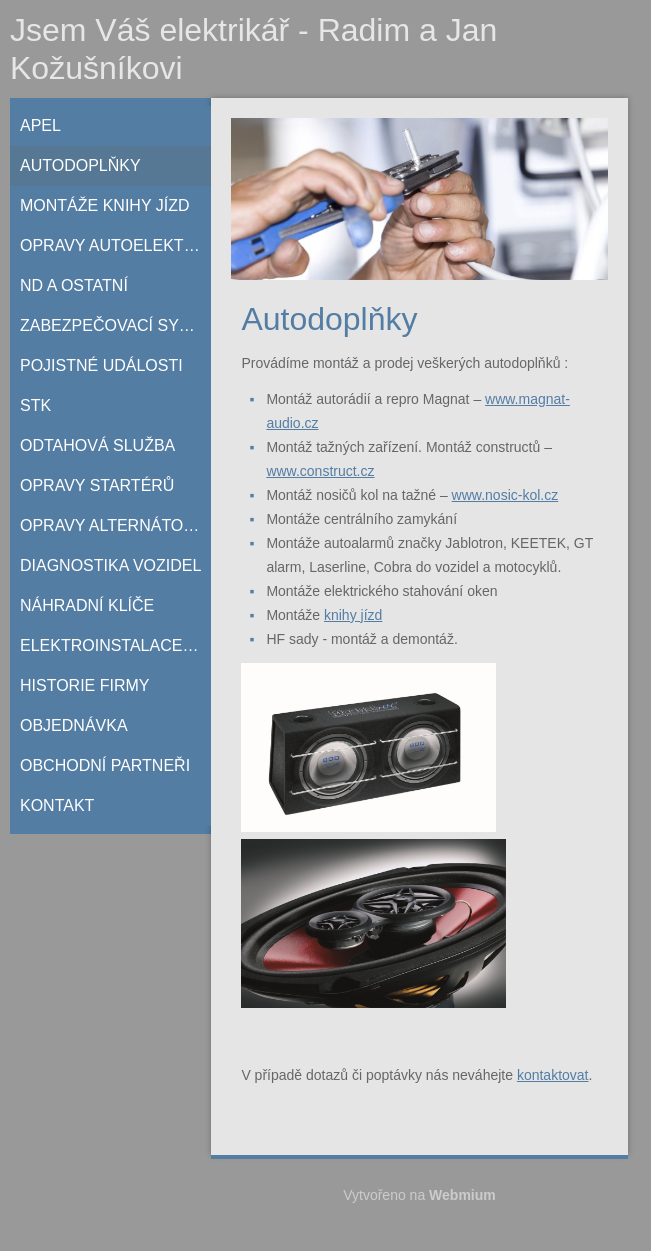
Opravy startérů (97, 485)
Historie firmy (85, 685)
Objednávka (74, 725)
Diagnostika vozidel (110, 565)
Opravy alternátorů (113, 525)
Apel (40, 125)
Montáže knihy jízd (105, 205)
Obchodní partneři (105, 765)
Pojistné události (101, 365)
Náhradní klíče (87, 605)
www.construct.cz (320, 471)
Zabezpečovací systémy (115, 325)
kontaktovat (553, 1075)
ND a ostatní (74, 285)
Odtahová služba (97, 445)
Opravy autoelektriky (115, 245)
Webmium (462, 1195)
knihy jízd (353, 615)
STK (35, 405)
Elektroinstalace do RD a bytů (115, 645)
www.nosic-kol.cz (505, 495)
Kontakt (57, 805)
